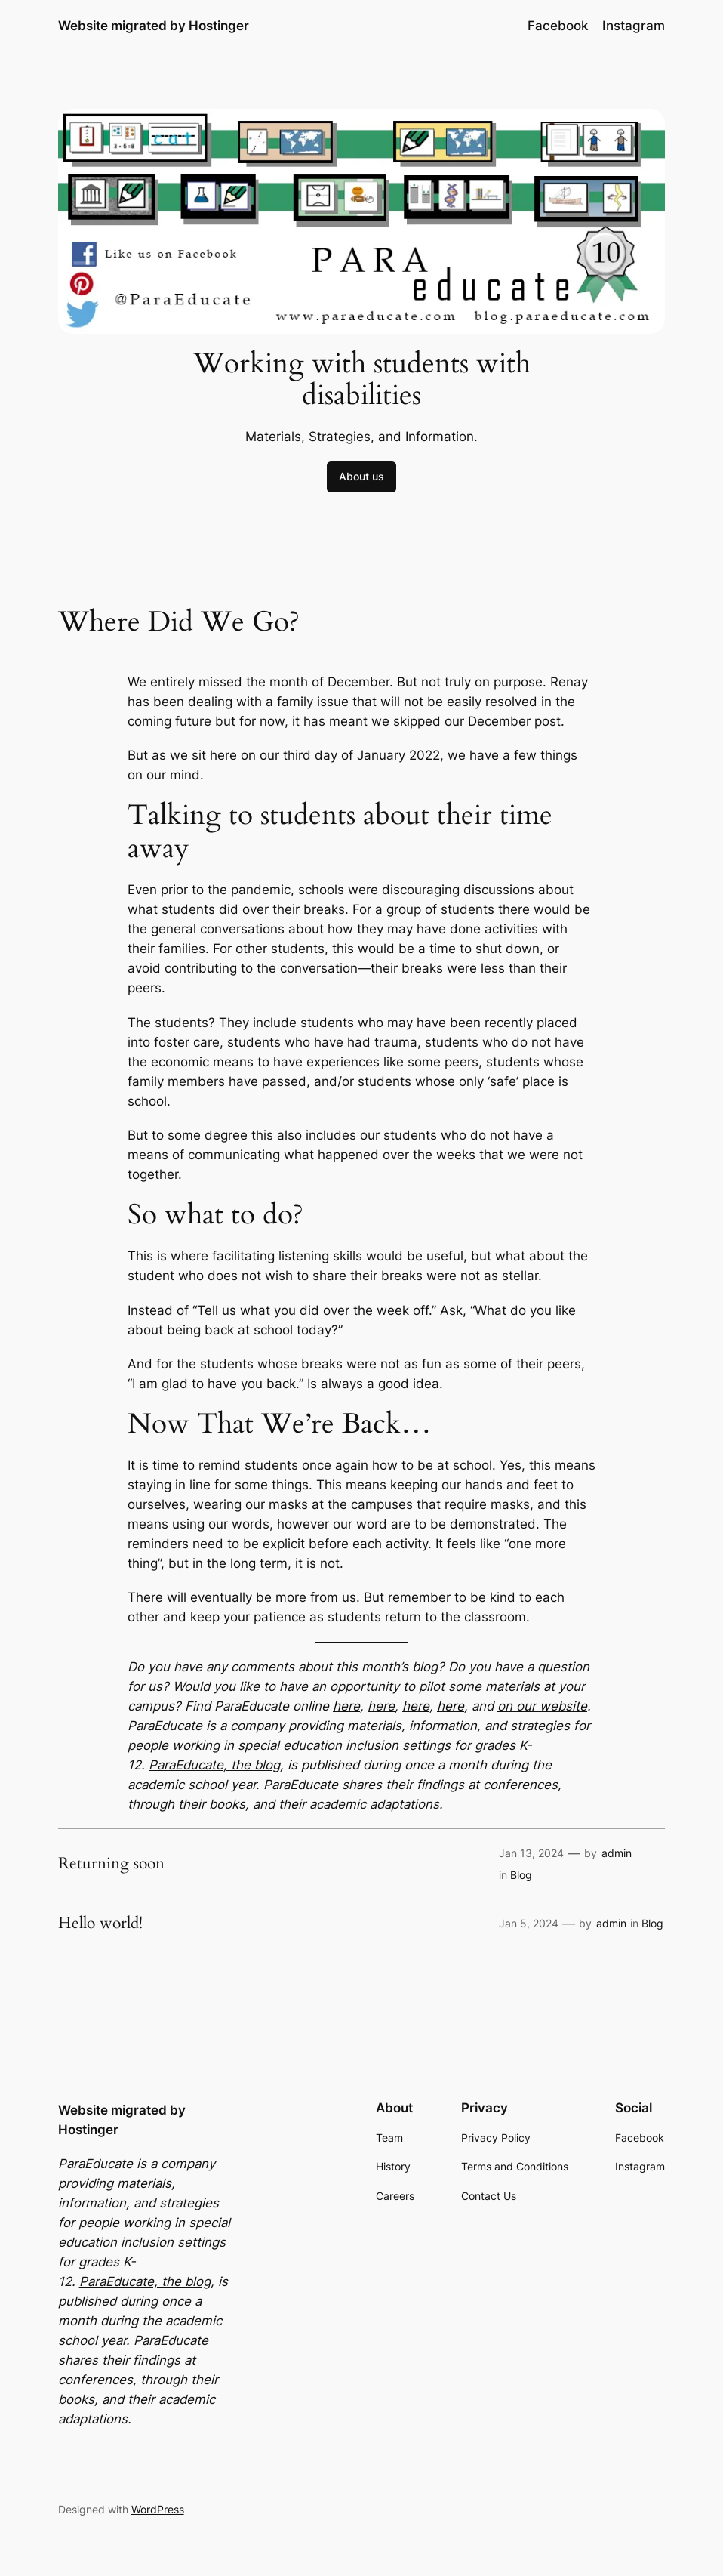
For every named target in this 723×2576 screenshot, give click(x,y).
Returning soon (111, 1863)
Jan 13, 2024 (531, 1852)
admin (616, 1852)
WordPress (157, 2509)
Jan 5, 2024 (528, 1923)
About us (361, 476)
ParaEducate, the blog (214, 1764)
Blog (521, 1874)
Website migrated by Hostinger (153, 25)
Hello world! (100, 1923)
